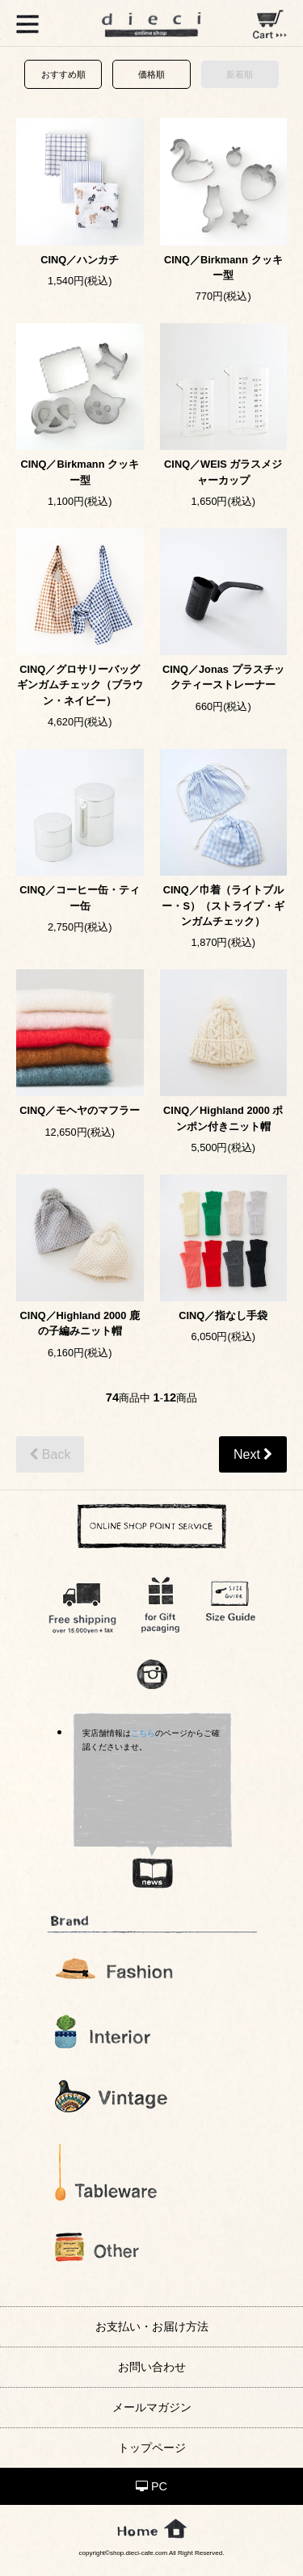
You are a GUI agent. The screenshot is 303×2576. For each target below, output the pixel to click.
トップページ (152, 2447)
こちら (143, 1733)
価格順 (151, 74)
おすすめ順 (63, 74)
